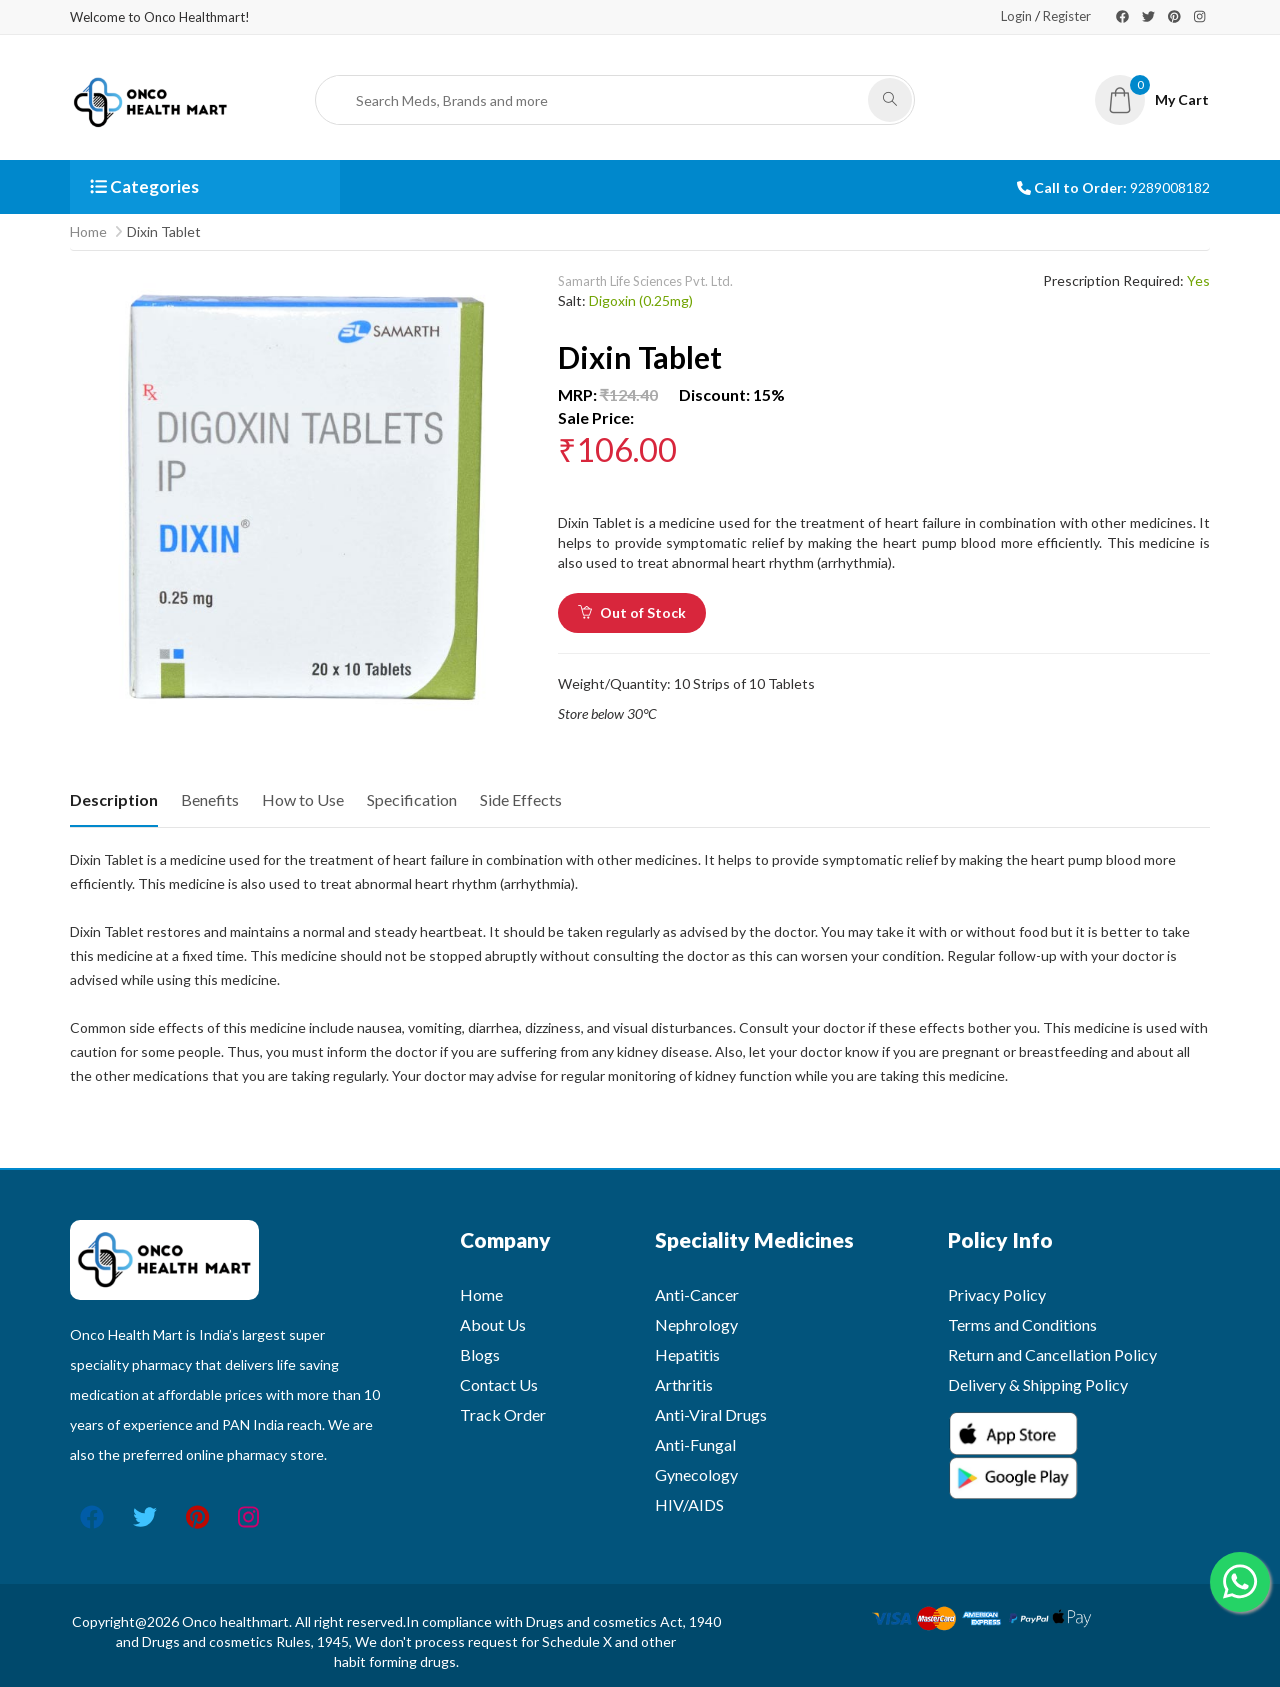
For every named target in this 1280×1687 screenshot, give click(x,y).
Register (1067, 16)
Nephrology (696, 1324)
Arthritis (684, 1384)
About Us (493, 1324)
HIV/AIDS (689, 1504)
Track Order (503, 1414)
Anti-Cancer (697, 1294)
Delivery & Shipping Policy (1038, 1384)
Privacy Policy (997, 1294)
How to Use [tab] (303, 799)
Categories (144, 186)
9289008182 (1170, 187)
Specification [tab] (412, 799)
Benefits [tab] (210, 799)
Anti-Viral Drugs (711, 1414)
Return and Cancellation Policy (1052, 1354)
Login (1016, 16)
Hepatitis (687, 1354)
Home (88, 231)
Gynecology (696, 1474)
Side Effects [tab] (521, 799)
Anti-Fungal (695, 1444)
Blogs (480, 1354)
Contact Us (499, 1384)
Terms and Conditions (1022, 1324)
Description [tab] (114, 799)
